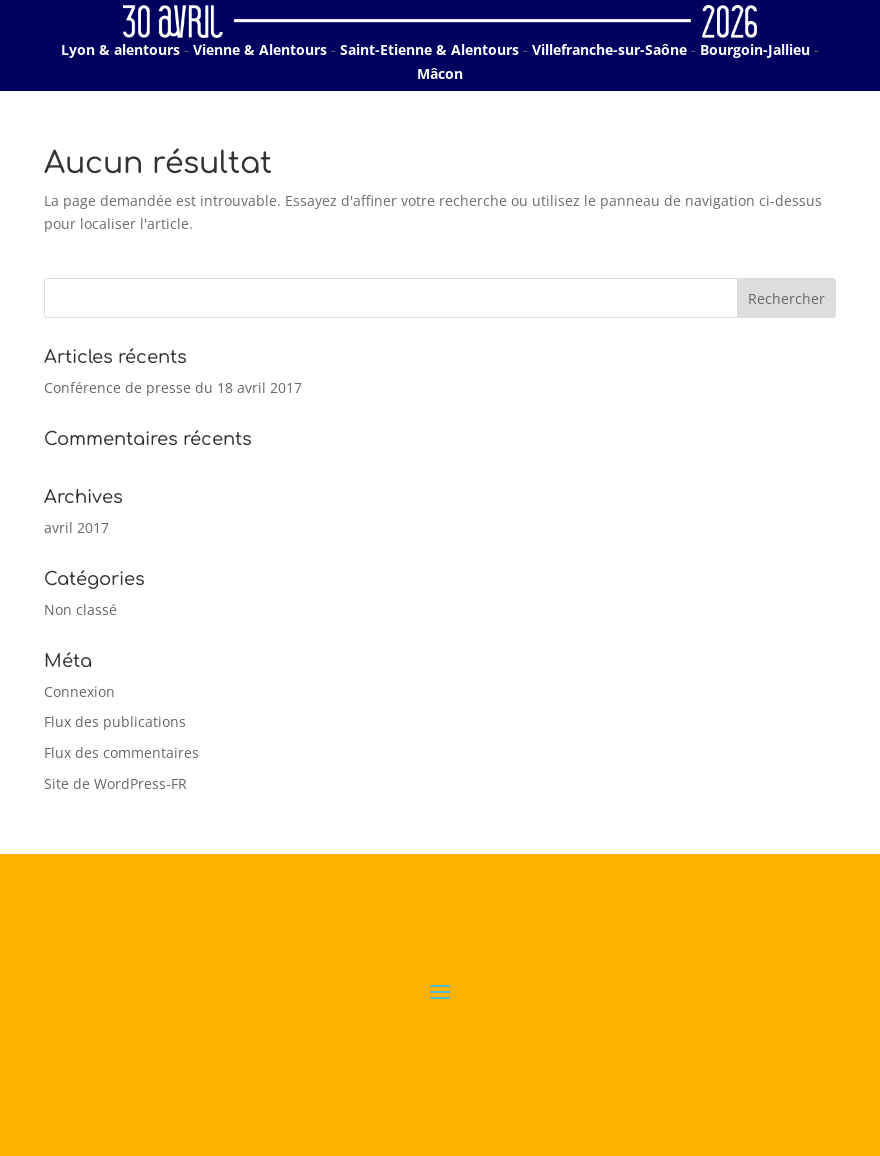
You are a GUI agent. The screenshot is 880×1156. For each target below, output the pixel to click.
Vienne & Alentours (260, 49)
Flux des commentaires (121, 752)
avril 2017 (76, 527)
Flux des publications (115, 721)
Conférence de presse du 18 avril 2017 (173, 387)
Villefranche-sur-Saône (609, 49)
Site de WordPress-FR (115, 783)
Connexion (79, 691)
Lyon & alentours (120, 49)
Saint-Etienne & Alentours (429, 49)
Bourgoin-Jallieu (755, 49)
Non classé (80, 609)
